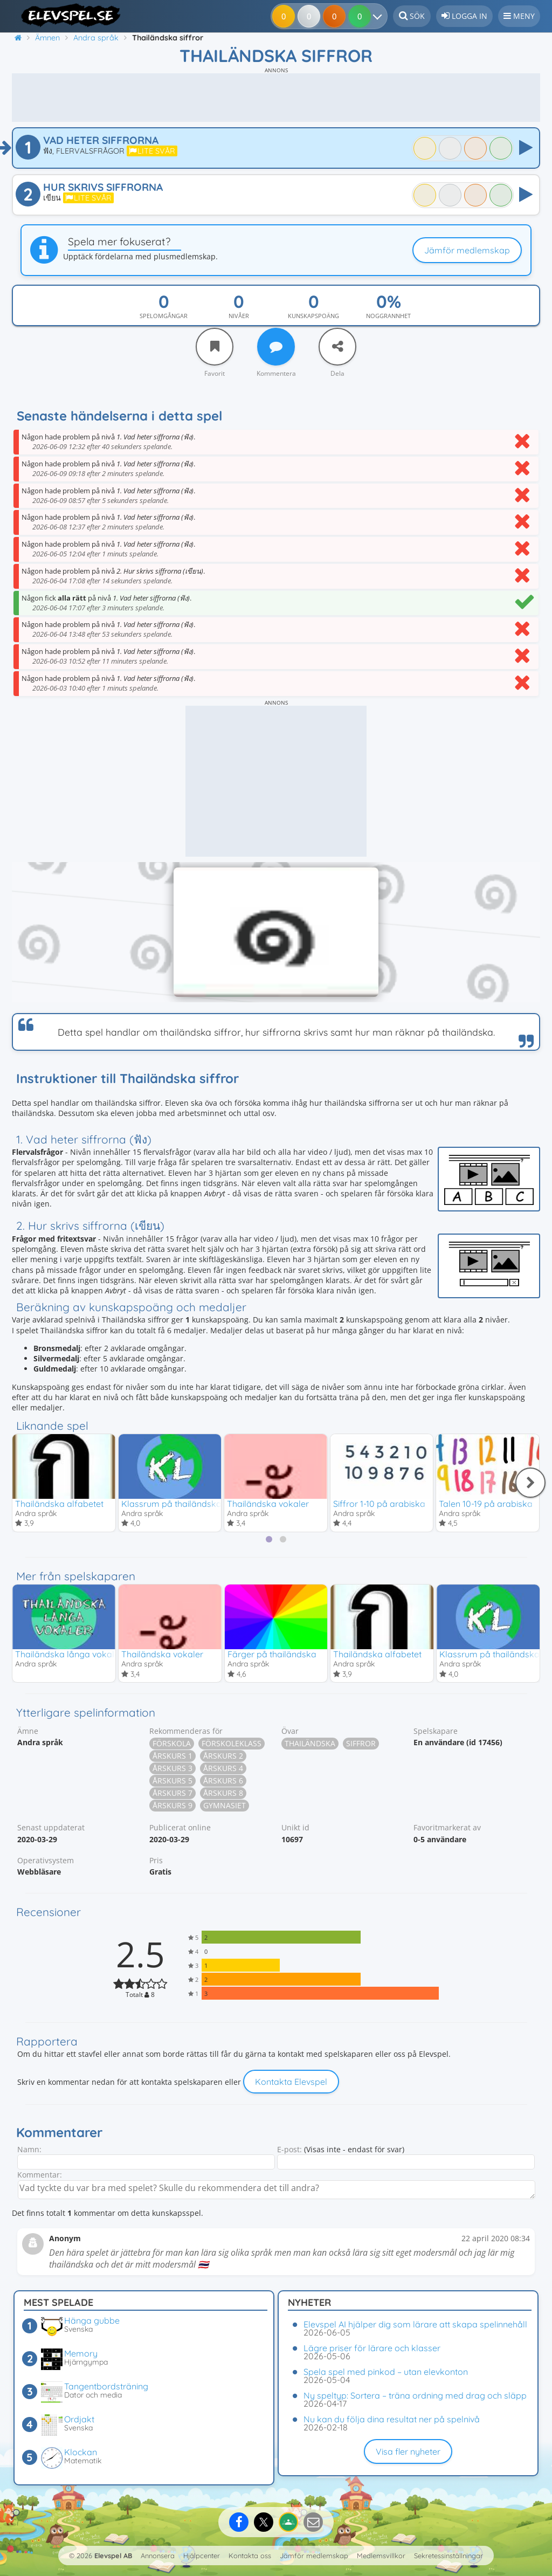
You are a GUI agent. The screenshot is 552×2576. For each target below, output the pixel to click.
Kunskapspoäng (313, 316)
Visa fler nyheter (408, 2451)
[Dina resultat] (362, 16)
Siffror (361, 1745)
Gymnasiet (224, 1807)
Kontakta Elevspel (291, 2083)
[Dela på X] (263, 2522)
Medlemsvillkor (381, 2555)
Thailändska (310, 1745)
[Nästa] (530, 1483)
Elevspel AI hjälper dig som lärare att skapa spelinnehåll (415, 2324)
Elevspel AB (113, 2555)
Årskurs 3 (172, 1770)
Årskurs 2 (223, 1757)
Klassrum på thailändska (171, 1503)
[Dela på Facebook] (239, 2522)
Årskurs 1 (172, 1757)
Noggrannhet (388, 316)
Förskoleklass (231, 1745)
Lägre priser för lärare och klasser (371, 2348)
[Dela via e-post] (313, 2522)
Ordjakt (79, 2419)
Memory (81, 2353)
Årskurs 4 (223, 1770)
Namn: (29, 2151)
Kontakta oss (250, 2555)
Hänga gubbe (92, 2320)
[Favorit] (214, 347)
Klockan (80, 2452)
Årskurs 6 (223, 1782)
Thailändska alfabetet (59, 1503)
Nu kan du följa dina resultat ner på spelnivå (391, 2419)
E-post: (289, 2151)
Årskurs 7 (172, 1794)
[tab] (269, 1540)
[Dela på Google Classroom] (288, 2522)
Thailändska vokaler (268, 1503)
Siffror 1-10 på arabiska (379, 1503)
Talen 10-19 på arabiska (486, 1503)
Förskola (172, 1745)
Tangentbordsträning (106, 2386)
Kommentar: (39, 2176)
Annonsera (158, 2555)
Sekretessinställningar (448, 2555)
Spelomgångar (164, 316)
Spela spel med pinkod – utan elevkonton (385, 2371)
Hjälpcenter (201, 2555)
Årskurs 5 (172, 1782)
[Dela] (337, 347)
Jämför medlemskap (467, 250)
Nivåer (239, 316)
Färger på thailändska (271, 1654)
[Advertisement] (276, 97)
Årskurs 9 (172, 1807)
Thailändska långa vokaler (68, 1654)
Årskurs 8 (223, 1794)
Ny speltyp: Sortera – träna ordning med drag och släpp (415, 2395)
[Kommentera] (276, 347)
